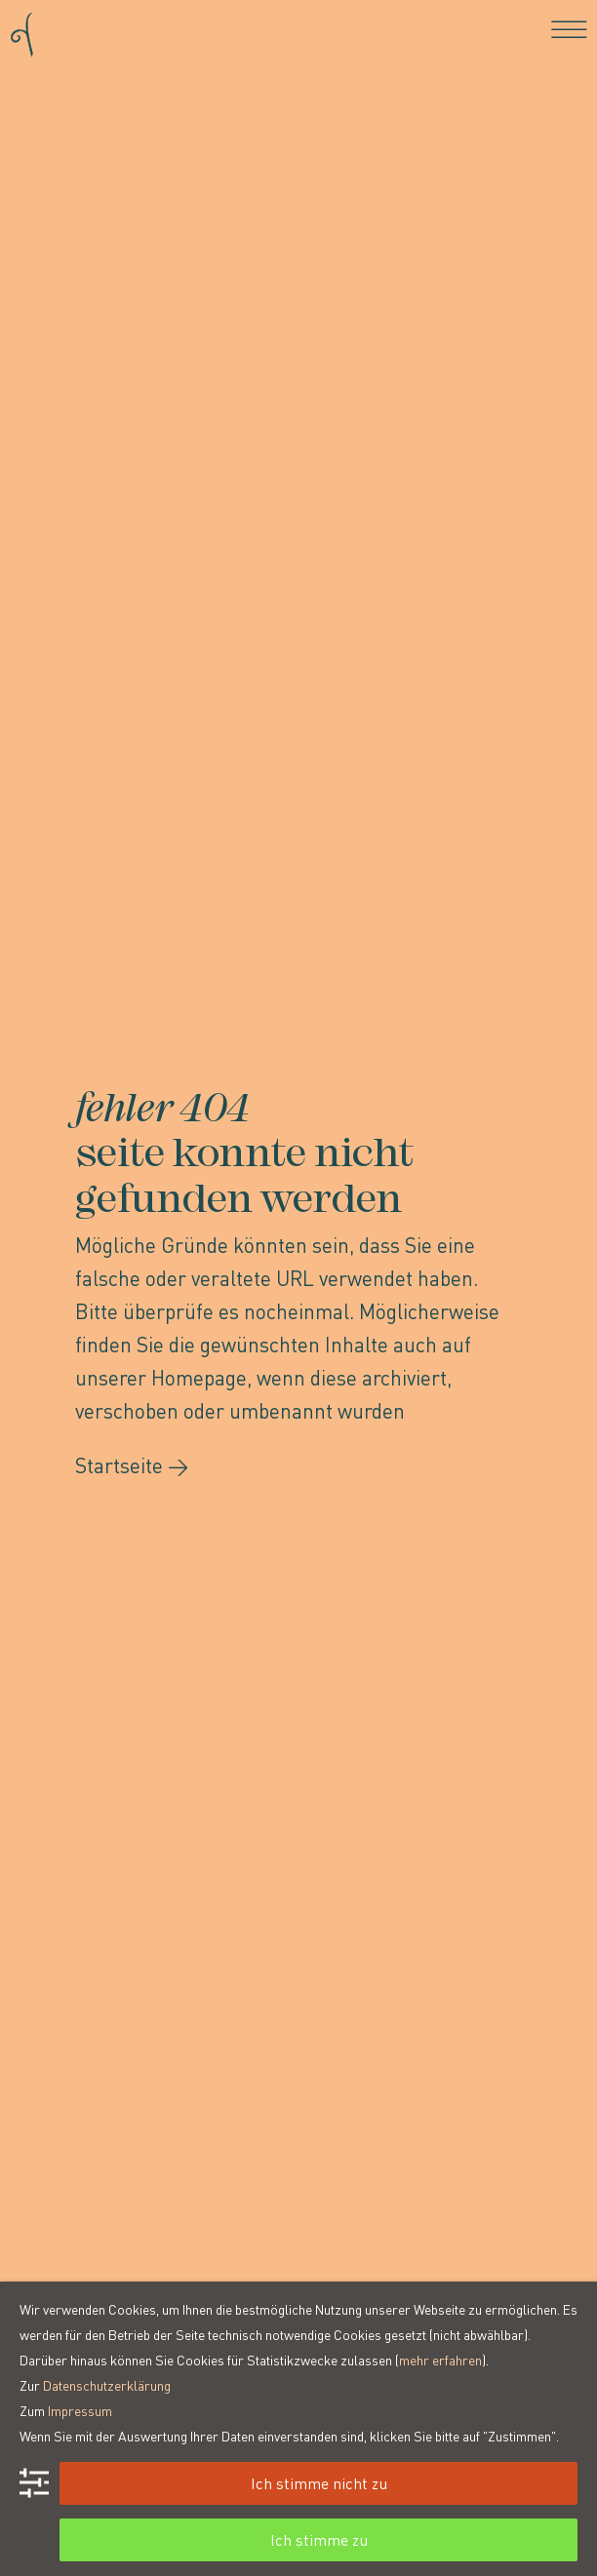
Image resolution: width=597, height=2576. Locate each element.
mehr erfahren (440, 2359)
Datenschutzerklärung (107, 2385)
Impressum (80, 2410)
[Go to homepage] (22, 29)
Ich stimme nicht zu (319, 2483)
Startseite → (132, 1465)
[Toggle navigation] (569, 29)
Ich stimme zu (319, 2539)
